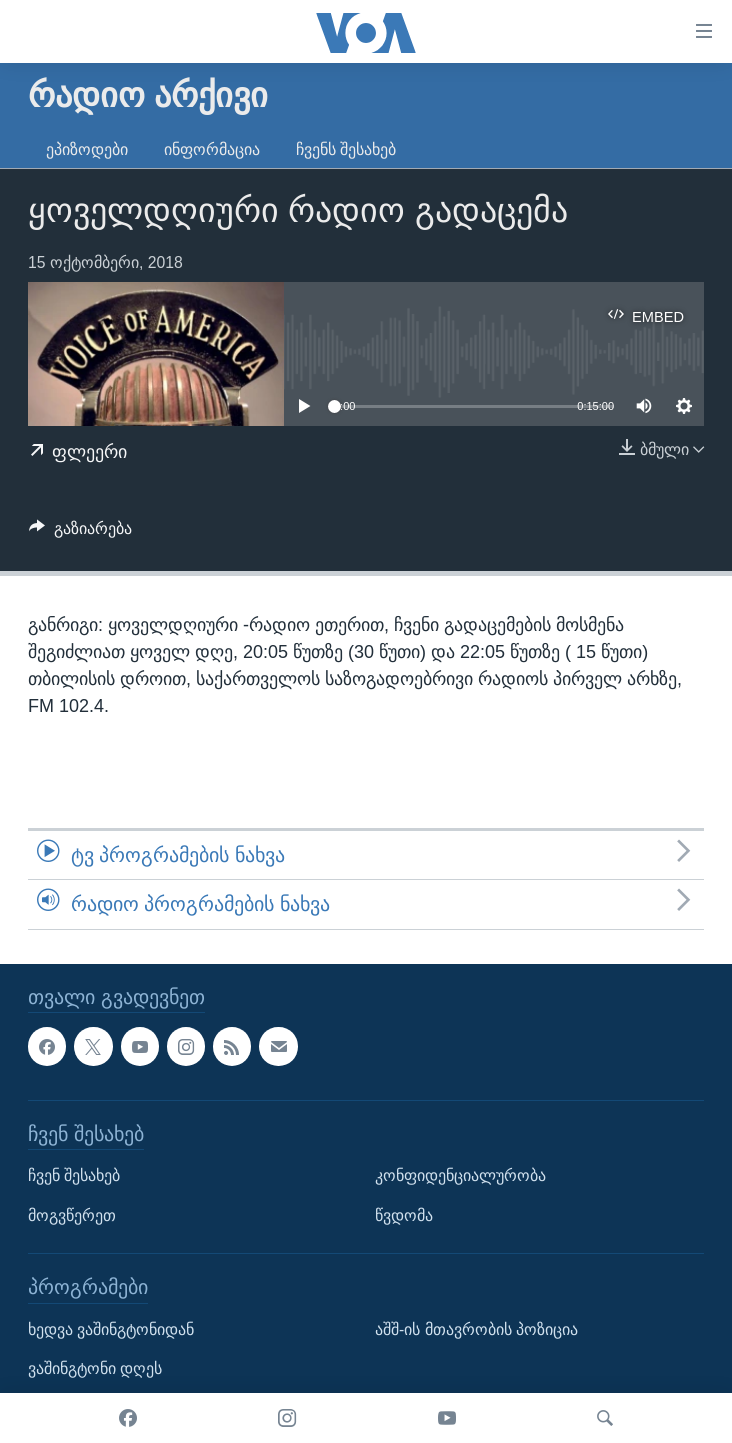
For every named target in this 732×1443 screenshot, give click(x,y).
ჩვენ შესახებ (74, 1175)
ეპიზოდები (87, 149)
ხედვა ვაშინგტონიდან (111, 1328)
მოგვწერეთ (72, 1214)
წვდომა (404, 1214)
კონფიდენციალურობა (460, 1175)
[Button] (80, 533)
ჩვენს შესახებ (346, 149)
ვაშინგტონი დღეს (95, 1368)
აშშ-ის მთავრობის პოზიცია (476, 1328)
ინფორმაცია (212, 149)
